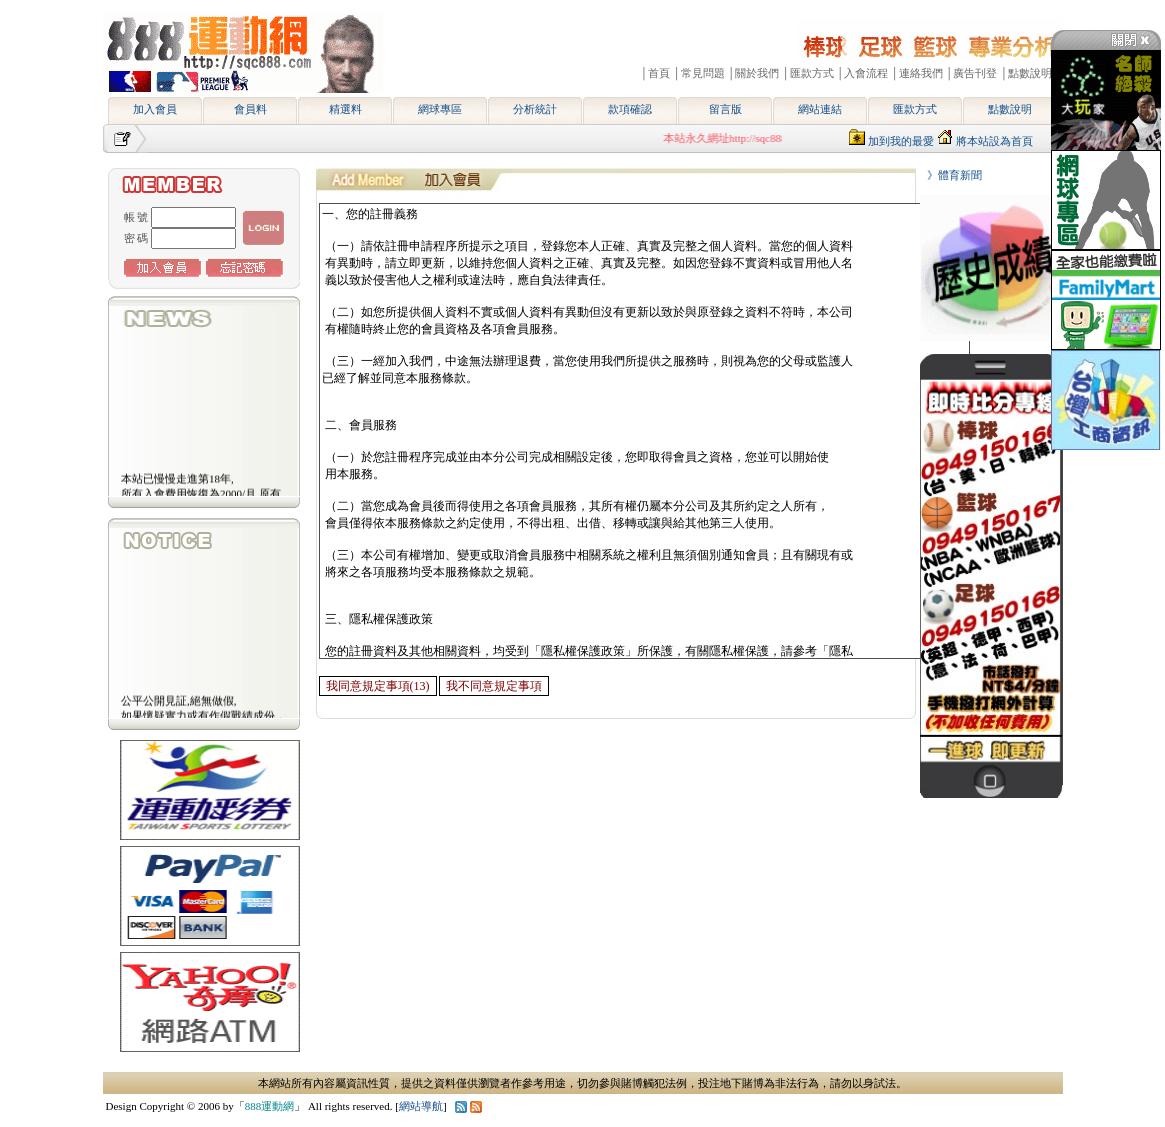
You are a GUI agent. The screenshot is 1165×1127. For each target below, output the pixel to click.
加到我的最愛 (901, 141)
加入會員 (155, 109)
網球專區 (440, 109)
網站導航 (421, 1106)
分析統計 (535, 109)
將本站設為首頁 (994, 141)
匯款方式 (915, 109)
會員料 (250, 109)
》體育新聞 (949, 175)
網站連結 (820, 109)
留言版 (725, 109)
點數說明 (1010, 109)
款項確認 (630, 109)
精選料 (345, 109)
